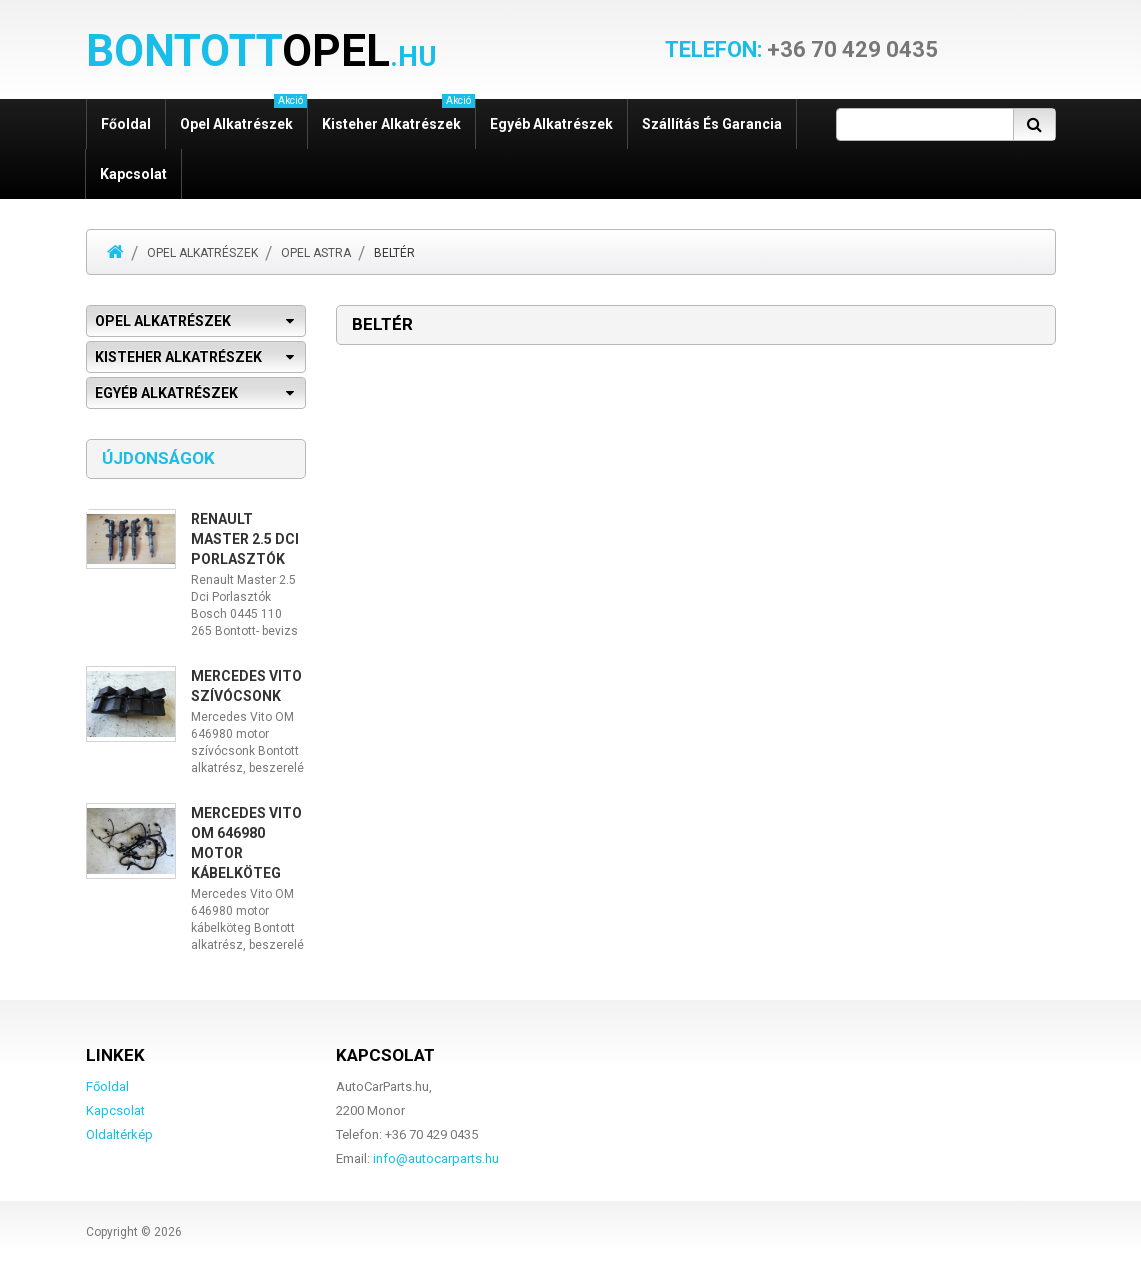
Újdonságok (158, 458)
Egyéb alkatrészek (551, 124)
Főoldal (126, 124)
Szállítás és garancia (712, 124)
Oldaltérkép (119, 1134)
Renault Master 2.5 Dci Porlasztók (245, 539)
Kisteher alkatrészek (398, 115)
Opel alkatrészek (243, 115)
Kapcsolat (133, 174)
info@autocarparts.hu (436, 1158)
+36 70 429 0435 (801, 50)
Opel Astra (316, 253)
